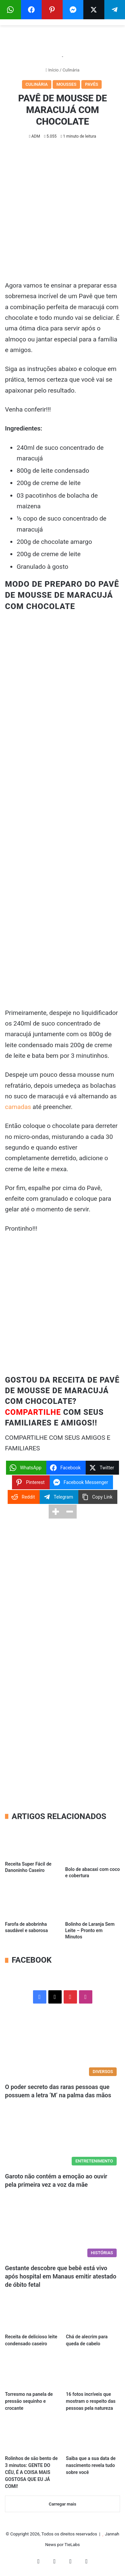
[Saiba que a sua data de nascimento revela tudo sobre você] (93, 2436)
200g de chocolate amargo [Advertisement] (54, 542)
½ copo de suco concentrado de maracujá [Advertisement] (61, 524)
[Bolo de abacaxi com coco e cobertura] (92, 1845)
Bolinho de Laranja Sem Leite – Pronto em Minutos (90, 1930)
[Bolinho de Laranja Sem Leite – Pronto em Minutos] (92, 1902)
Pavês (91, 84)
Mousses (66, 84)
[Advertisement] (62, 215)
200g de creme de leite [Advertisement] (49, 483)
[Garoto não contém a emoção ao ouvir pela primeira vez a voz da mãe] (62, 2136)
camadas (18, 1107)
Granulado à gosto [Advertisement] (42, 566)
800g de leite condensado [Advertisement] (53, 470)
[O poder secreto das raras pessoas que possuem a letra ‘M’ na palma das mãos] (62, 2047)
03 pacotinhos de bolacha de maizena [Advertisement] (57, 501)
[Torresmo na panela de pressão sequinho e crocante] (32, 2372)
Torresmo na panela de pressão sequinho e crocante (29, 2401)
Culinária (70, 69)
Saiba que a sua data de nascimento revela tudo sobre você (91, 2465)
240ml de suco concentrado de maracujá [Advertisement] (60, 453)
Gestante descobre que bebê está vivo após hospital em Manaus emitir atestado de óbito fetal (60, 2276)
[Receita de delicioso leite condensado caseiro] (32, 2315)
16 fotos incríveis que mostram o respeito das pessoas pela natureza (91, 2401)
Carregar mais (62, 2504)
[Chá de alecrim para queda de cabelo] (93, 2315)
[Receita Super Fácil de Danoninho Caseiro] (32, 1842)
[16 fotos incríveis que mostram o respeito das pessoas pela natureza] (93, 2372)
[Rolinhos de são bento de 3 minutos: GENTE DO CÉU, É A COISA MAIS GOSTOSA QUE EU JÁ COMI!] (32, 2436)
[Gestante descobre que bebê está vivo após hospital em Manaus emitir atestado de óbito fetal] (62, 2228)
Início (52, 69)
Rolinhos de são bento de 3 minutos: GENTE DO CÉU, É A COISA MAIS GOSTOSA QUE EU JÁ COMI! (31, 2472)
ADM (35, 136)
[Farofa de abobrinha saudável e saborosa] (32, 1902)
